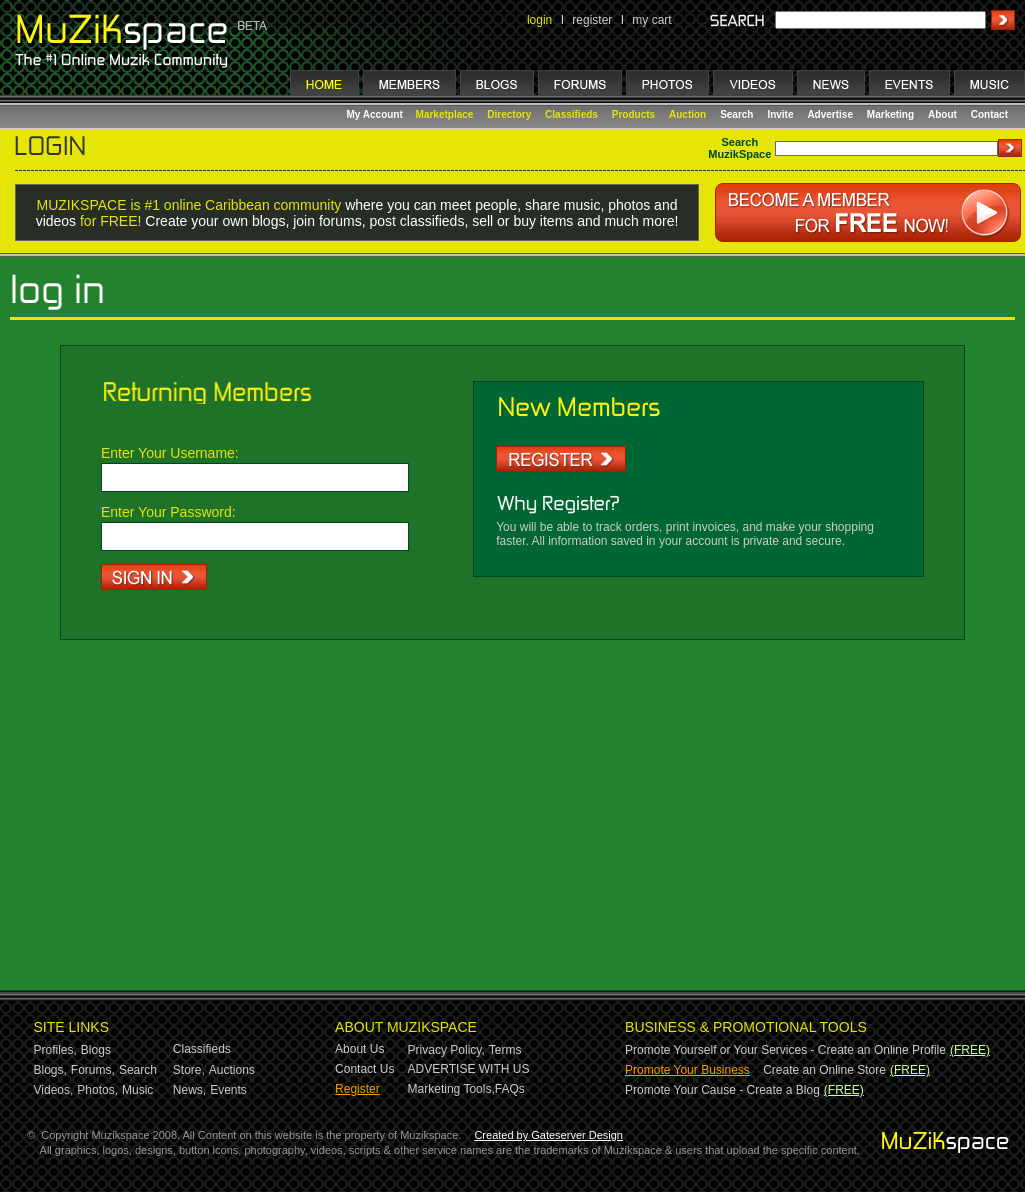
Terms (505, 1050)
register (592, 20)
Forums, (93, 1070)
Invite (780, 114)
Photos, (97, 1090)
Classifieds (571, 114)
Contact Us (364, 1069)
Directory (509, 114)
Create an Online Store (824, 1070)
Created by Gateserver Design (548, 1135)
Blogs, (50, 1070)
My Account (376, 114)
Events (228, 1090)
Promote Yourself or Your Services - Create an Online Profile (785, 1050)
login (539, 20)
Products (633, 114)
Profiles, (55, 1050)
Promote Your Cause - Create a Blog (722, 1090)
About (942, 114)
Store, (189, 1070)
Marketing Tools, (451, 1089)
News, (189, 1090)
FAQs (510, 1089)
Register (357, 1089)
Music (137, 1090)
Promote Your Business (687, 1070)
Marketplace (445, 114)
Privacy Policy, (446, 1050)
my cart (651, 20)
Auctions (232, 1070)
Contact (989, 114)
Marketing (890, 114)
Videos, (54, 1090)
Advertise (830, 114)
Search (736, 114)
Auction (687, 114)
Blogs (96, 1050)
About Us (359, 1049)
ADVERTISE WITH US (469, 1069)
